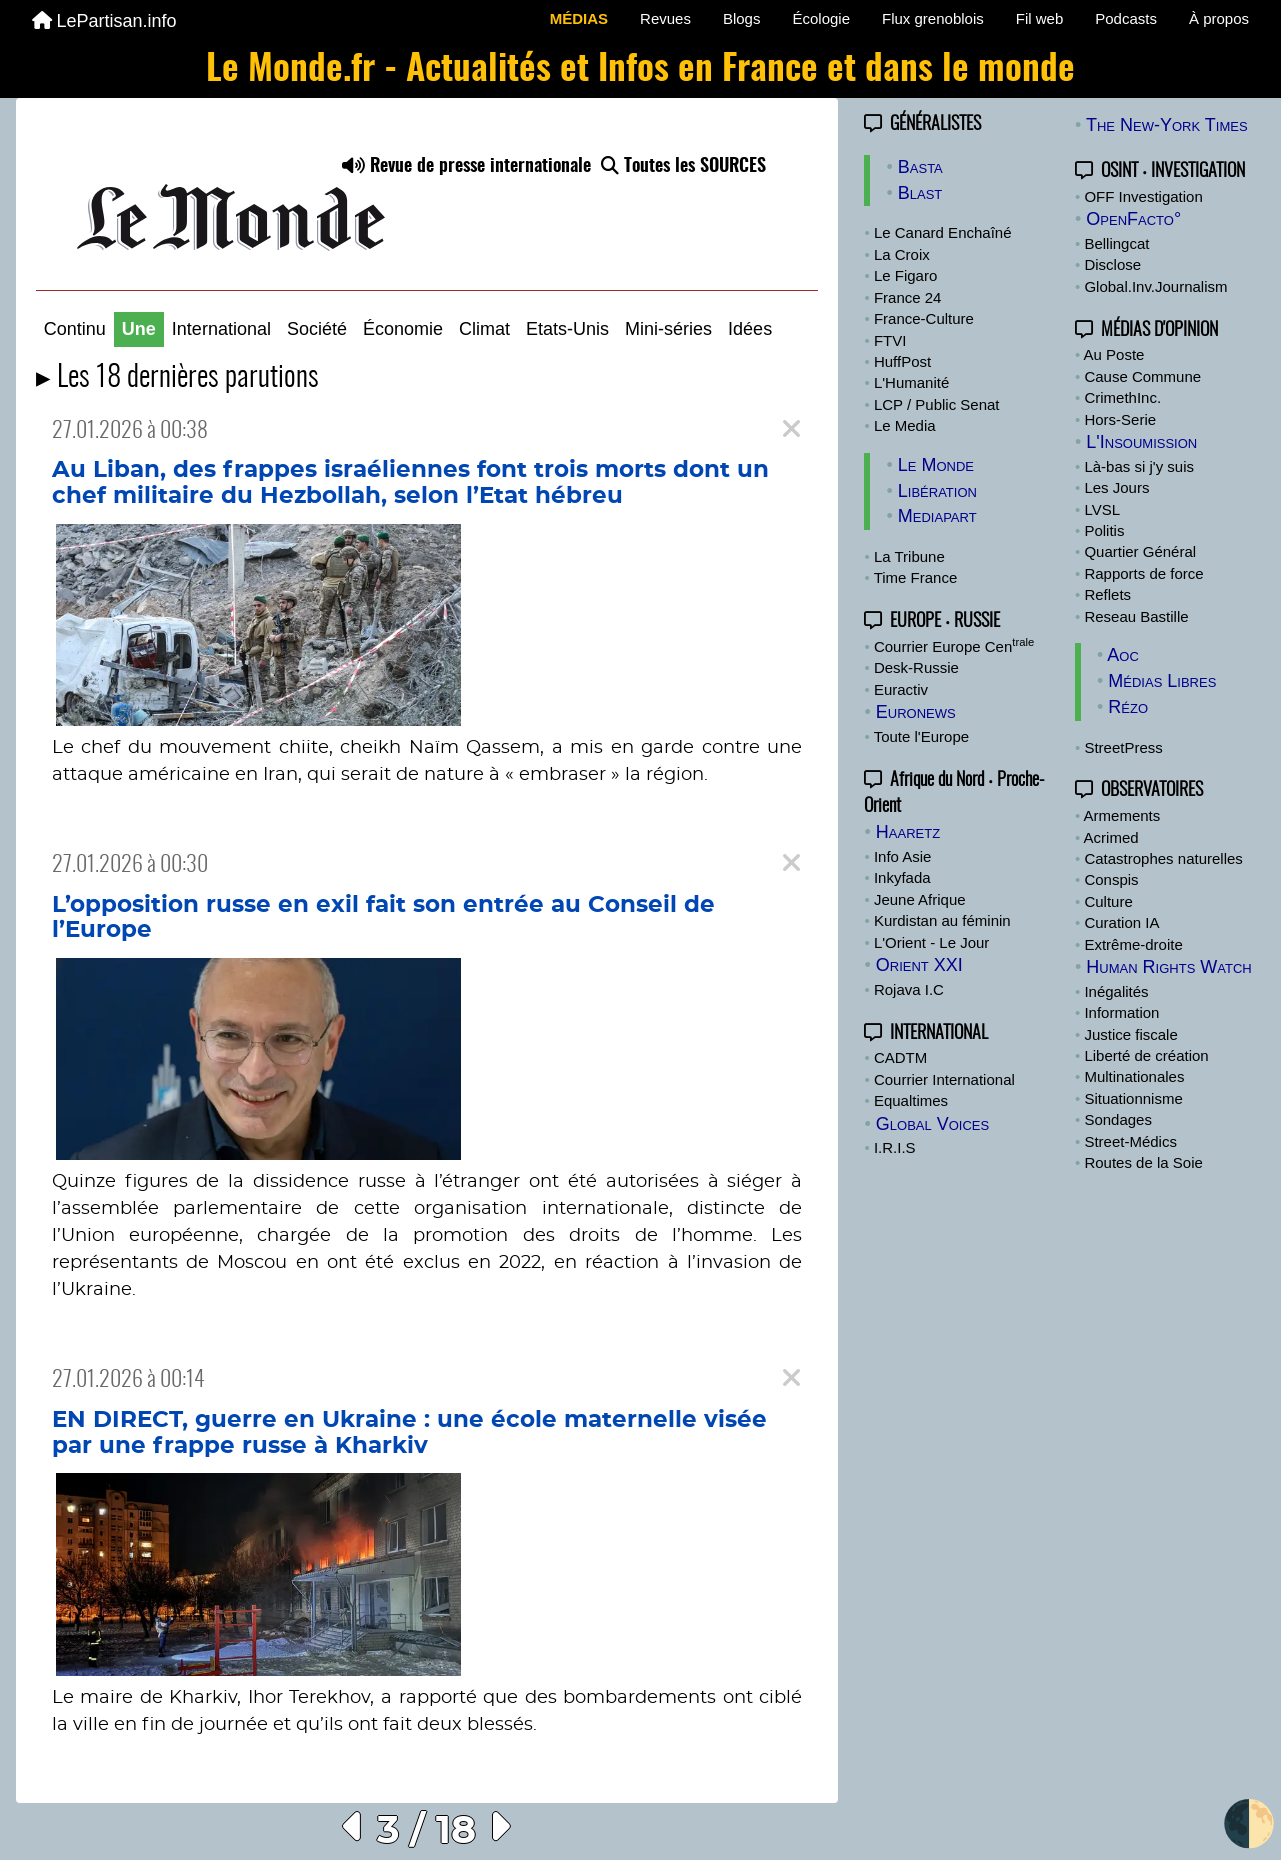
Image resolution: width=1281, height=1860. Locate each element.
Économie (403, 329)
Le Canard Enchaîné (943, 232)
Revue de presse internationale (466, 167)
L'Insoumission (1141, 442)
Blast (920, 193)
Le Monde (936, 465)
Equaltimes (911, 1100)
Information (1121, 1012)
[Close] (791, 429)
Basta (920, 167)
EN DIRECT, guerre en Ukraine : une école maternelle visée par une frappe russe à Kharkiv (409, 1433)
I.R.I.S (895, 1147)
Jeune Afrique (920, 899)
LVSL (1102, 509)
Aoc (1123, 655)
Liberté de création (1146, 1055)
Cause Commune (1142, 376)
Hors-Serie (1120, 419)
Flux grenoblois (933, 18)
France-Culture (924, 318)
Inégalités (1116, 991)
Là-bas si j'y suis (1139, 466)
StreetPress (1123, 747)
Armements (1122, 815)
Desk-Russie (916, 667)
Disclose (1112, 264)
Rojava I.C (909, 989)
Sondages (1118, 1119)
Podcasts (1126, 18)
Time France (916, 577)
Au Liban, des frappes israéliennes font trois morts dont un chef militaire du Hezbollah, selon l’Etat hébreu (410, 483)
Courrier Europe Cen (954, 646)
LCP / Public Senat (937, 404)
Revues (665, 18)
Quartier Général (1140, 551)
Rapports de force (1143, 573)
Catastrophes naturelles (1163, 858)
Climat (484, 329)
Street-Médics (1130, 1141)
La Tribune (909, 556)
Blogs (742, 18)
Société (317, 329)
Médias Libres (1162, 681)
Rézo (1128, 707)
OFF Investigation (1143, 196)
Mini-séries (668, 329)
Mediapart (937, 516)
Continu (75, 329)
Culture (1108, 901)
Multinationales (1134, 1076)
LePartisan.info (104, 21)
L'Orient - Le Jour (931, 942)
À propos (1219, 18)
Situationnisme (1133, 1098)
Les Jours (1116, 487)
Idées (750, 329)
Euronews (916, 712)
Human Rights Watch (1168, 967)
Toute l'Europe (921, 736)
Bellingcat (1116, 243)
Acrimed (1111, 837)
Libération (937, 491)
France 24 (908, 297)
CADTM (900, 1057)
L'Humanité (911, 382)
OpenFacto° (1133, 219)
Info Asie (903, 856)
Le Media (905, 425)
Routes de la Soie (1143, 1162)
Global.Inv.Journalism (1155, 286)
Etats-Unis (567, 329)
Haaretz (908, 832)
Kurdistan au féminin (942, 920)
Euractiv (901, 689)
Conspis (1111, 879)
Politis (1104, 530)
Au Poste (1114, 354)
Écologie (821, 18)
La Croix (902, 254)
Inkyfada (902, 877)
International (221, 329)
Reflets (1107, 594)
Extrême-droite (1133, 944)
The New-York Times (1167, 125)
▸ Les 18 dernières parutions (177, 378)
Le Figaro (905, 275)
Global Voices (932, 1124)
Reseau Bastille (1136, 616)
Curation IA (1121, 922)
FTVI (890, 340)
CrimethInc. (1122, 397)
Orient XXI (919, 965)
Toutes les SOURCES (683, 167)
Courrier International (944, 1079)
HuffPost (902, 361)
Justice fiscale (1130, 1034)
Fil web (1040, 18)
